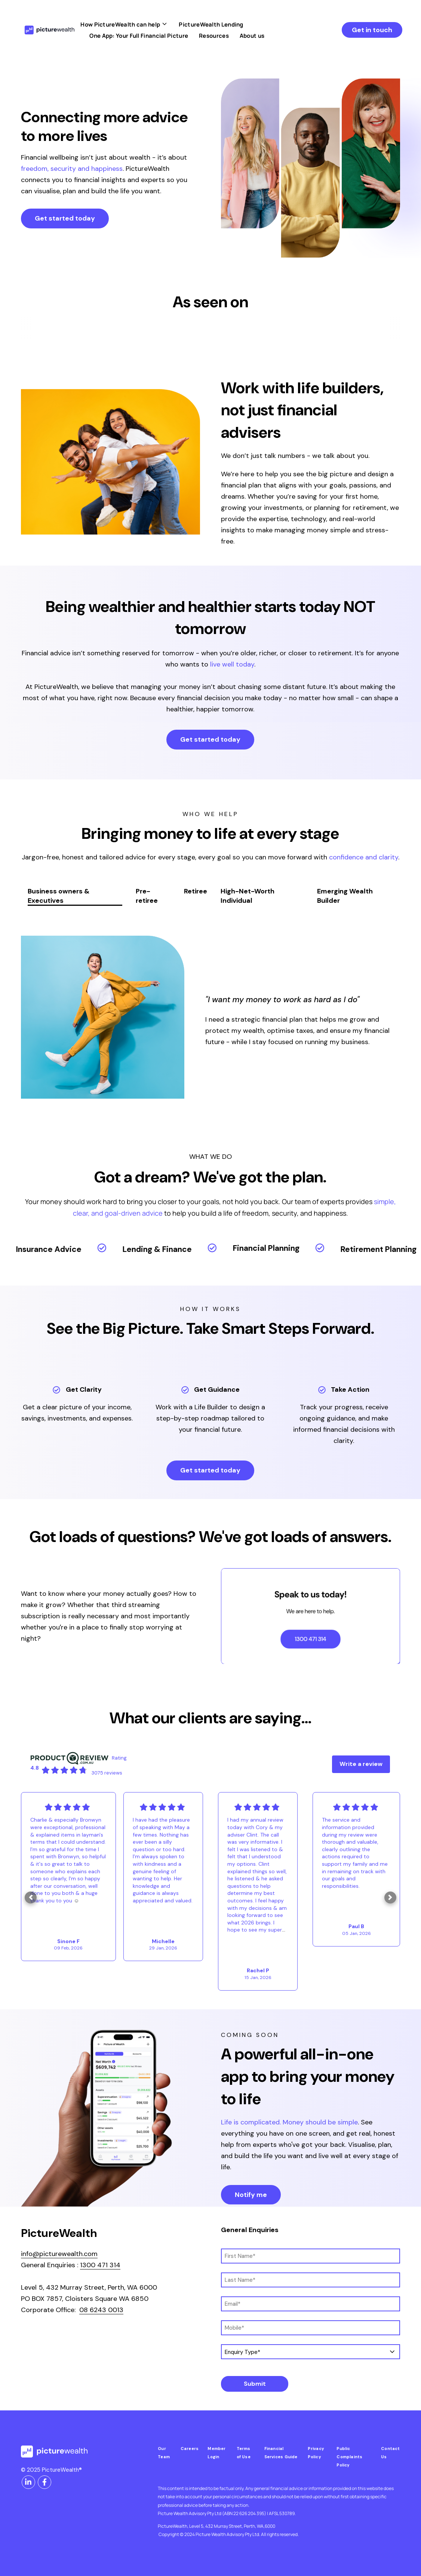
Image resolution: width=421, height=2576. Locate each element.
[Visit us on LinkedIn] (28, 2482)
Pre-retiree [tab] (147, 896)
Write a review (360, 1764)
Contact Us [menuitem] (390, 2452)
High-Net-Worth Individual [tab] (247, 896)
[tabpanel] (210, 1017)
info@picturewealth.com (59, 2253)
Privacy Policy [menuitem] (316, 2452)
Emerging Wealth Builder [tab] (345, 896)
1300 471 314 (100, 2264)
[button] (31, 1897)
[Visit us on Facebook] (44, 2482)
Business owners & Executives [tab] (58, 896)
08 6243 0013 (101, 2309)
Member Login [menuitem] (216, 2452)
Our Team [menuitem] (164, 2452)
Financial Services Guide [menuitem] (281, 2452)
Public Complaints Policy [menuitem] (349, 2457)
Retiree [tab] (195, 891)
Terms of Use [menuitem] (244, 2452)
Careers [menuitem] (190, 2448)
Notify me (251, 2194)
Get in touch (372, 29)
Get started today (65, 218)
